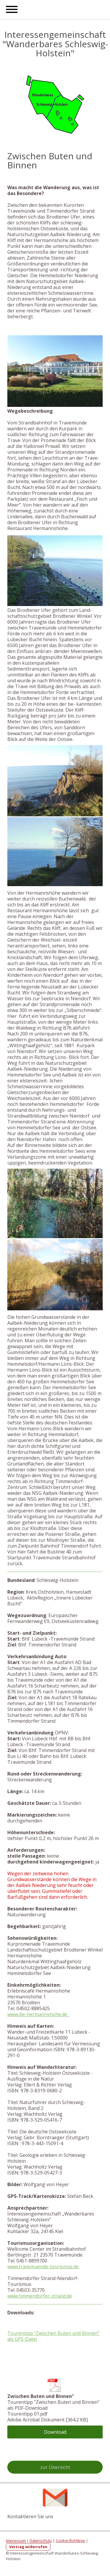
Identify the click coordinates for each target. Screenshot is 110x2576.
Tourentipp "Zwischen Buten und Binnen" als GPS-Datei (53, 2336)
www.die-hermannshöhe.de (38, 2014)
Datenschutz (41, 2540)
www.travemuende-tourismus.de (43, 2266)
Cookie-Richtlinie (70, 2540)
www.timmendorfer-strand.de (39, 2296)
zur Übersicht (55, 2467)
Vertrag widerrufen (28, 2546)
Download (55, 2432)
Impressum (16, 2540)
